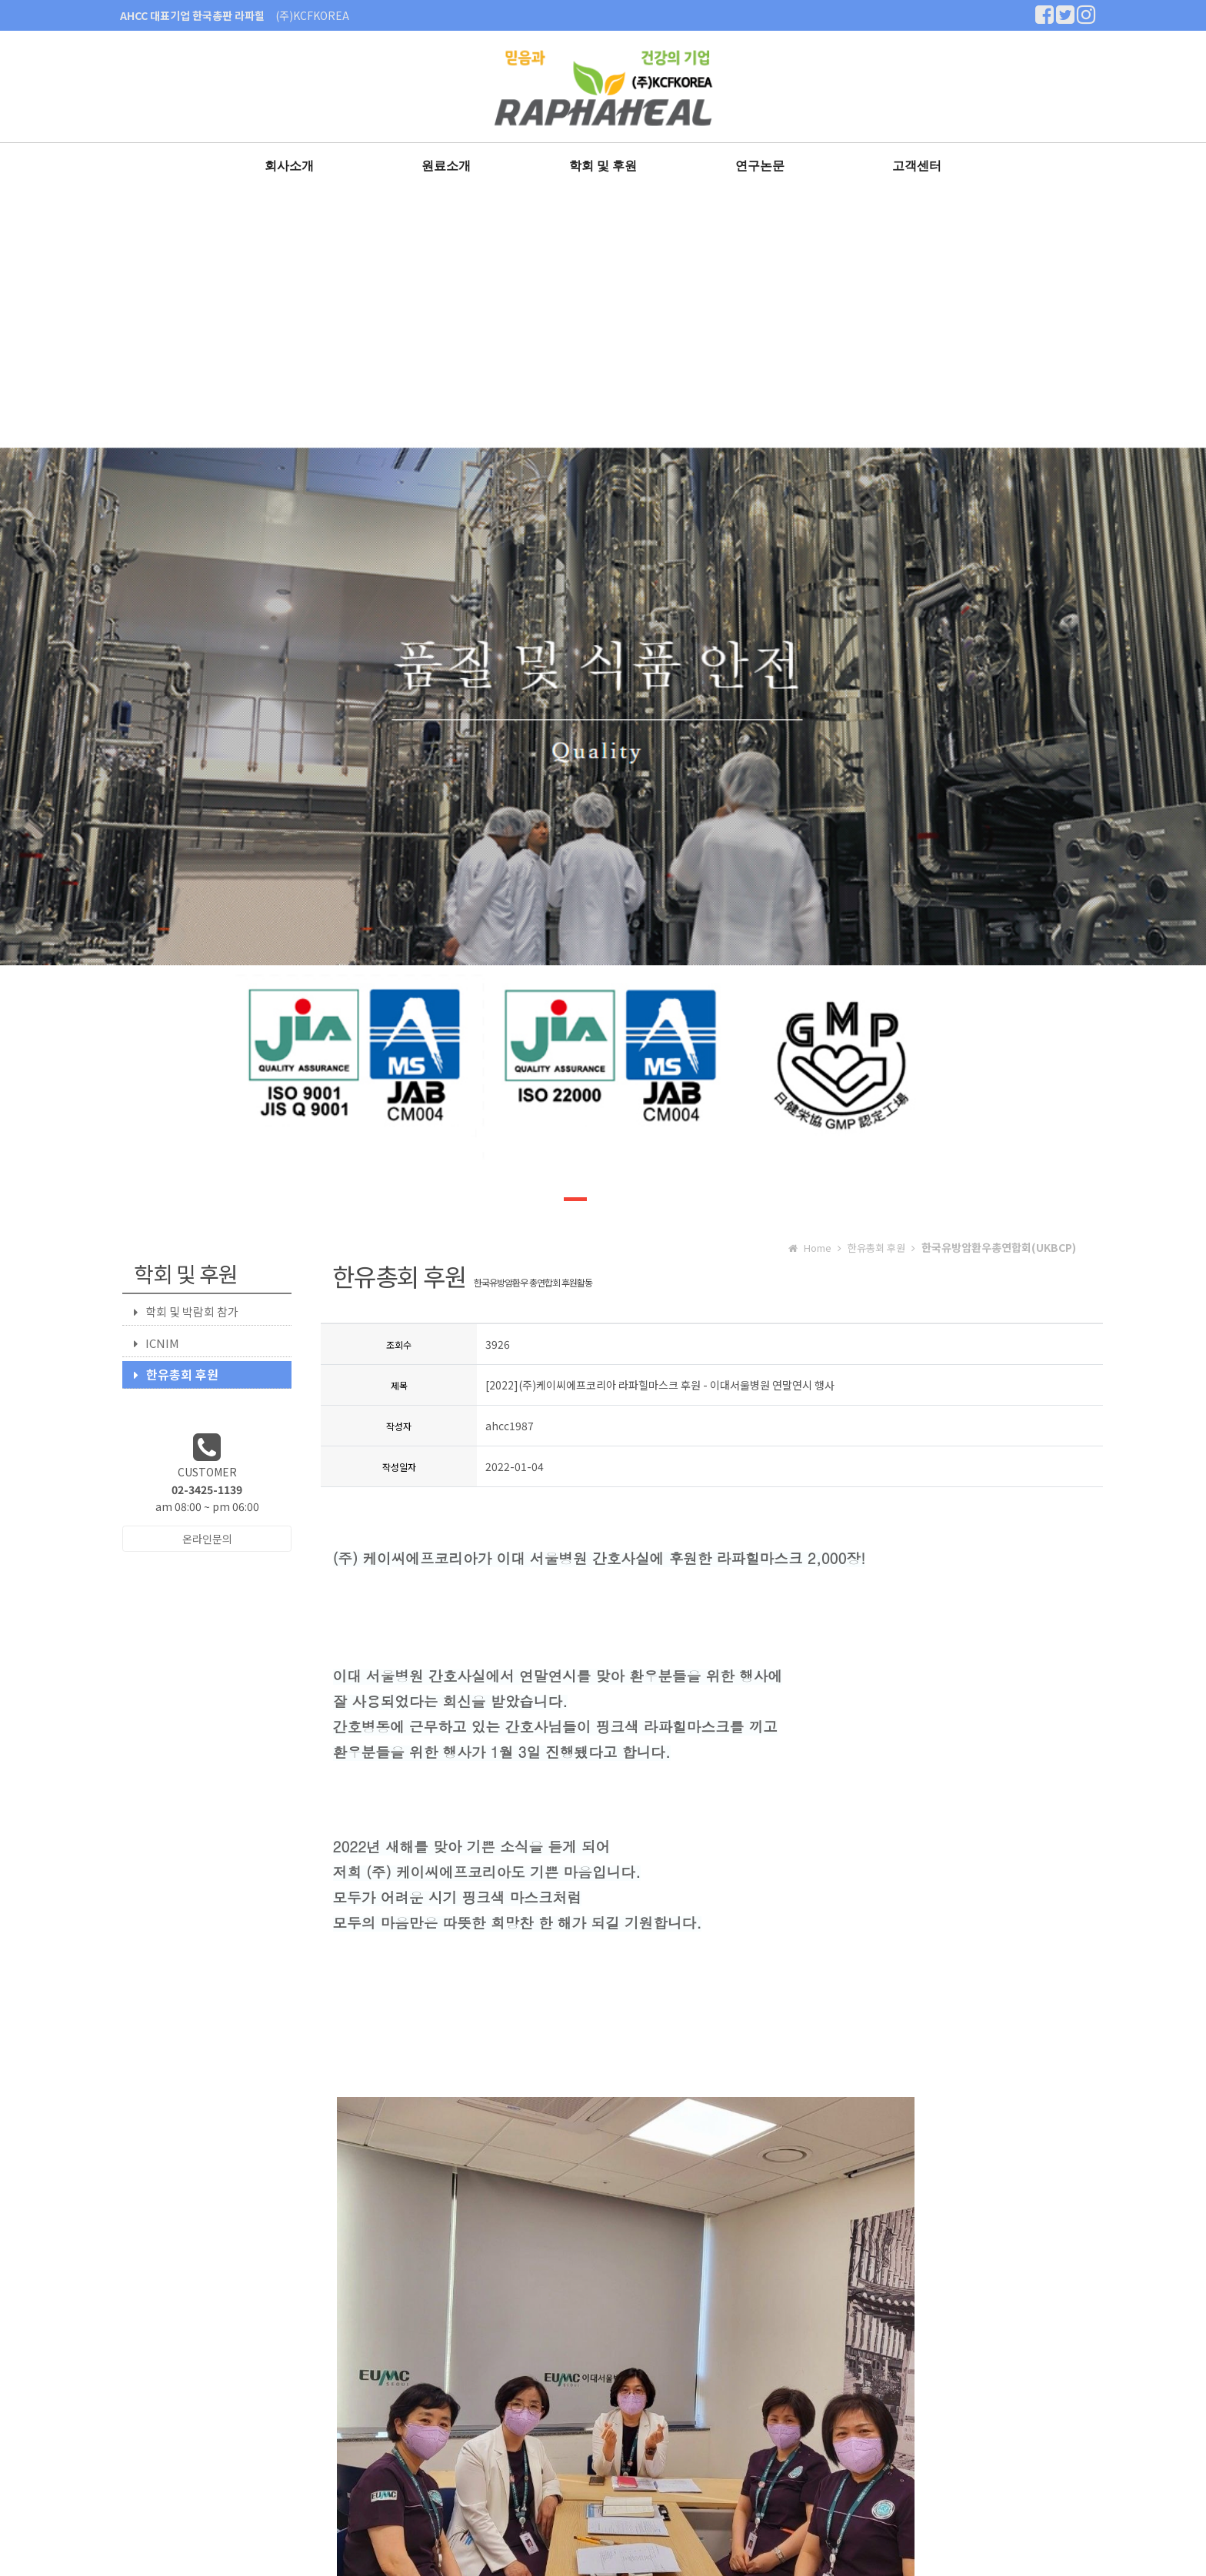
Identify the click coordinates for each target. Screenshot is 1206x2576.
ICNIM (156, 1343)
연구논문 (760, 165)
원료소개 (446, 165)
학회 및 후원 (603, 165)
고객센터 (916, 165)
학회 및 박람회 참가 (186, 1311)
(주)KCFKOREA (312, 15)
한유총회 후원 (176, 1374)
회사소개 (289, 165)
